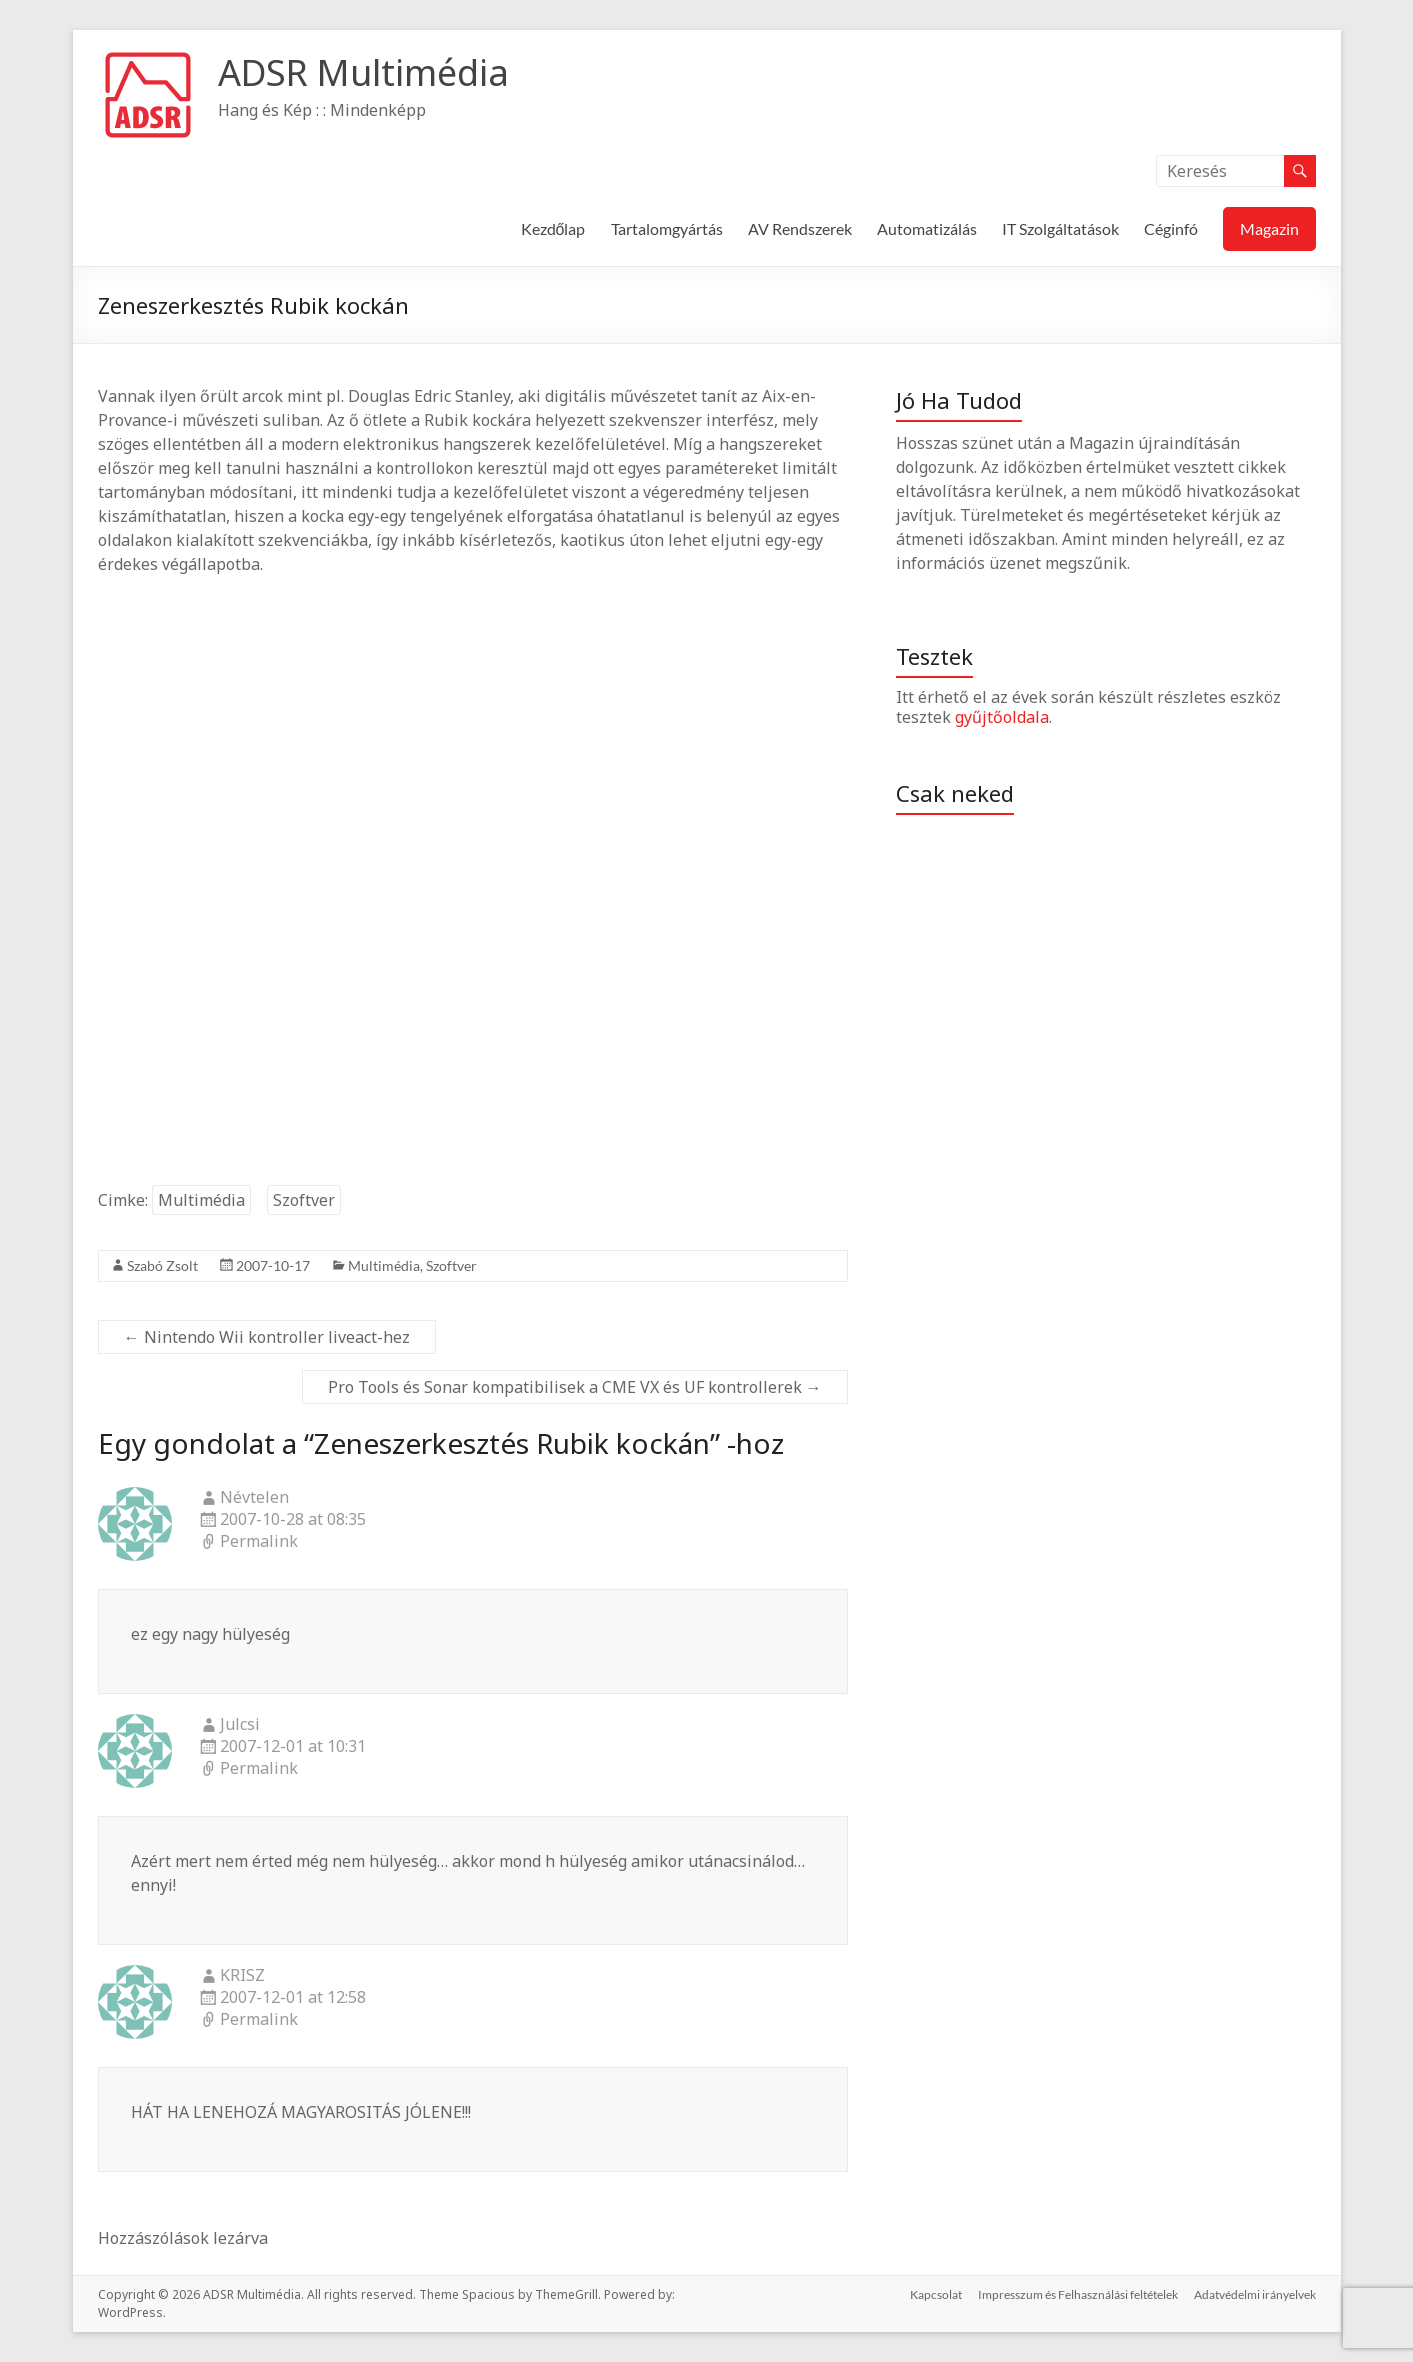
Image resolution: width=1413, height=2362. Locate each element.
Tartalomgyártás (667, 228)
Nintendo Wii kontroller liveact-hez (267, 1337)
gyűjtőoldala (1002, 717)
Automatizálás (927, 228)
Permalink (259, 1541)
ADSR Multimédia (363, 72)
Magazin (1269, 228)
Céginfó (1171, 228)
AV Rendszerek (800, 228)
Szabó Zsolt (162, 1265)
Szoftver (304, 1200)
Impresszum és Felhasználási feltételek (1078, 2294)
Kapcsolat (936, 2294)
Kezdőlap (553, 228)
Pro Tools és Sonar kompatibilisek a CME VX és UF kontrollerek (575, 1387)
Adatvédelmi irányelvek (1255, 2294)
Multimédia (201, 1200)
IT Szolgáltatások (1060, 228)
